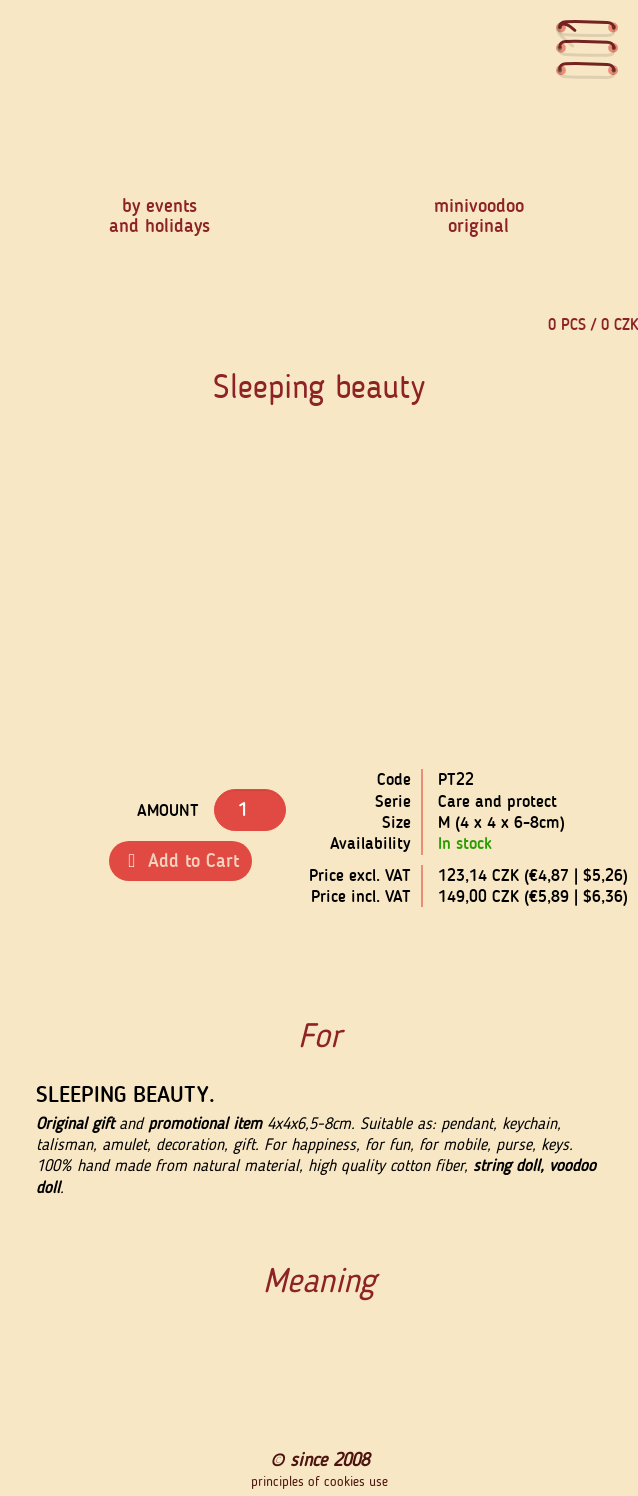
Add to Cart (180, 860)
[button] (161, 619)
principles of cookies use (319, 1482)
